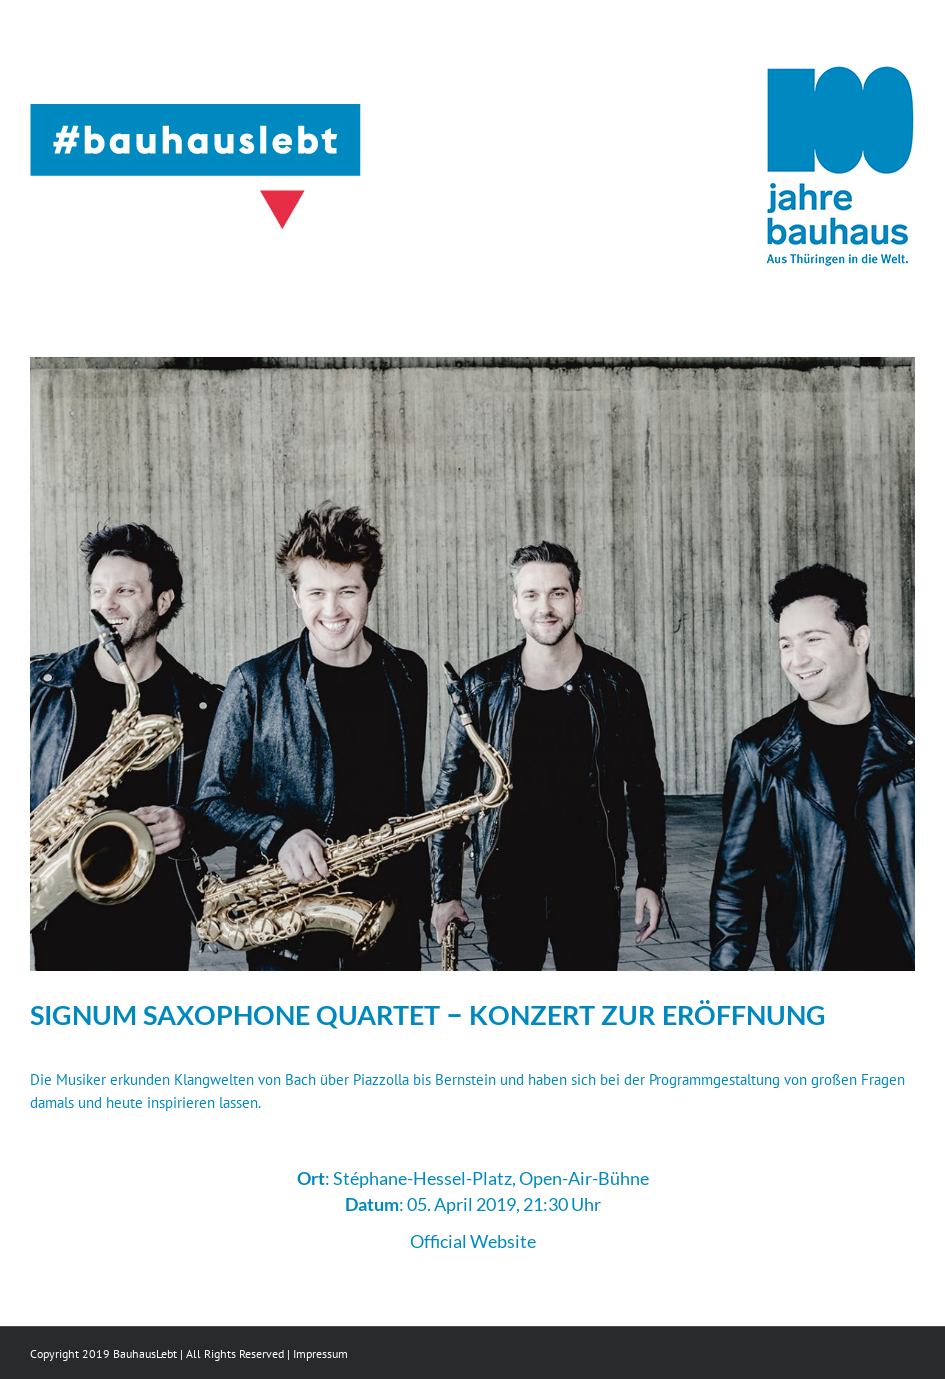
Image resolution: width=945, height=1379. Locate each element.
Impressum (320, 1353)
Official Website (473, 1241)
